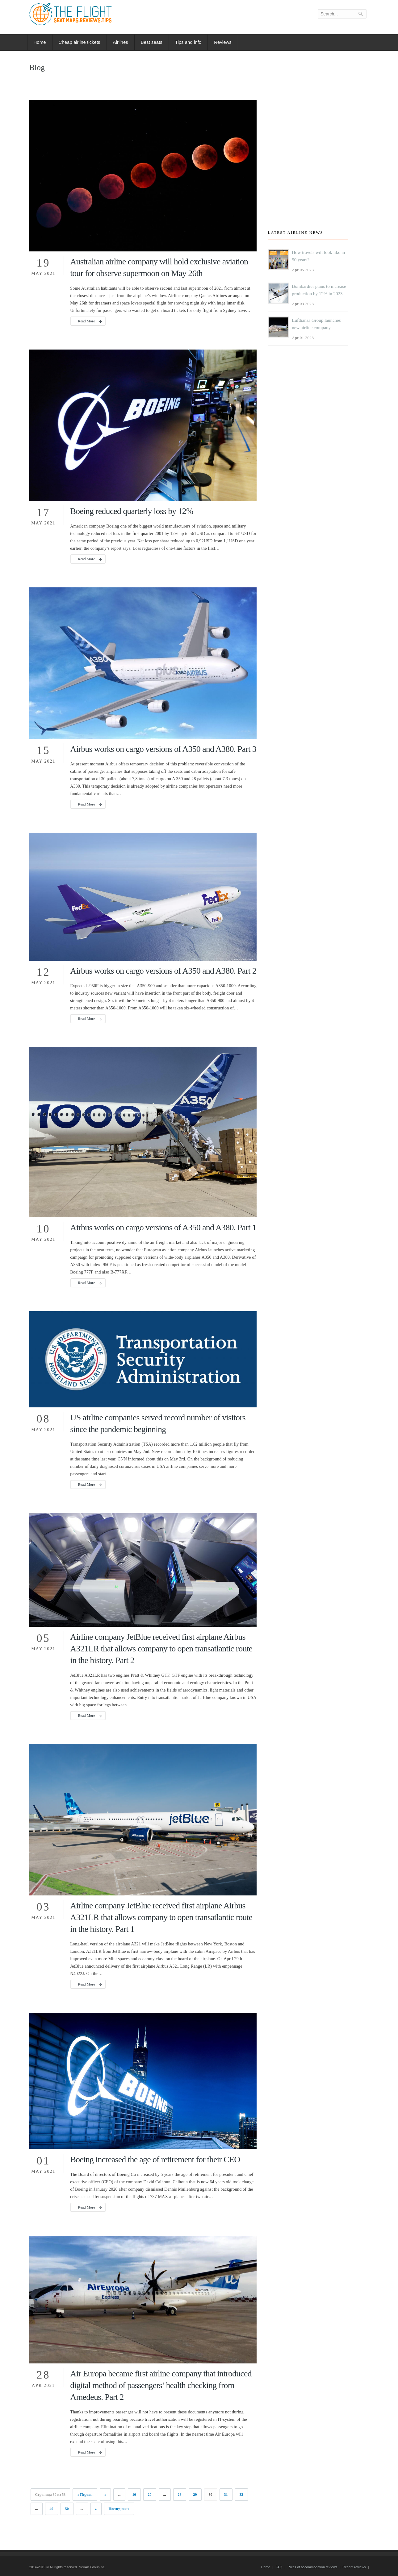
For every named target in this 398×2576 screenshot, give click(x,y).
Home (40, 42)
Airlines (120, 42)
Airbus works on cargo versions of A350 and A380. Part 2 (163, 970)
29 (195, 2494)
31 (226, 2494)
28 (180, 2494)
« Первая (84, 2494)
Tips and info (188, 42)
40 (51, 2509)
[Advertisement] (305, 161)
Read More (86, 321)
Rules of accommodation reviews (312, 2567)
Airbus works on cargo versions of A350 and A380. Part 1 (163, 1227)
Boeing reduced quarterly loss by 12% (131, 511)
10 (134, 2494)
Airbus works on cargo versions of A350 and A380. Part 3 (163, 749)
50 (67, 2509)
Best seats (151, 42)
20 (150, 2494)
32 (241, 2494)
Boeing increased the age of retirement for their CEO (155, 2159)
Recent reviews (354, 2567)
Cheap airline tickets (79, 42)
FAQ (278, 2567)
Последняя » (119, 2509)
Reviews (223, 42)
